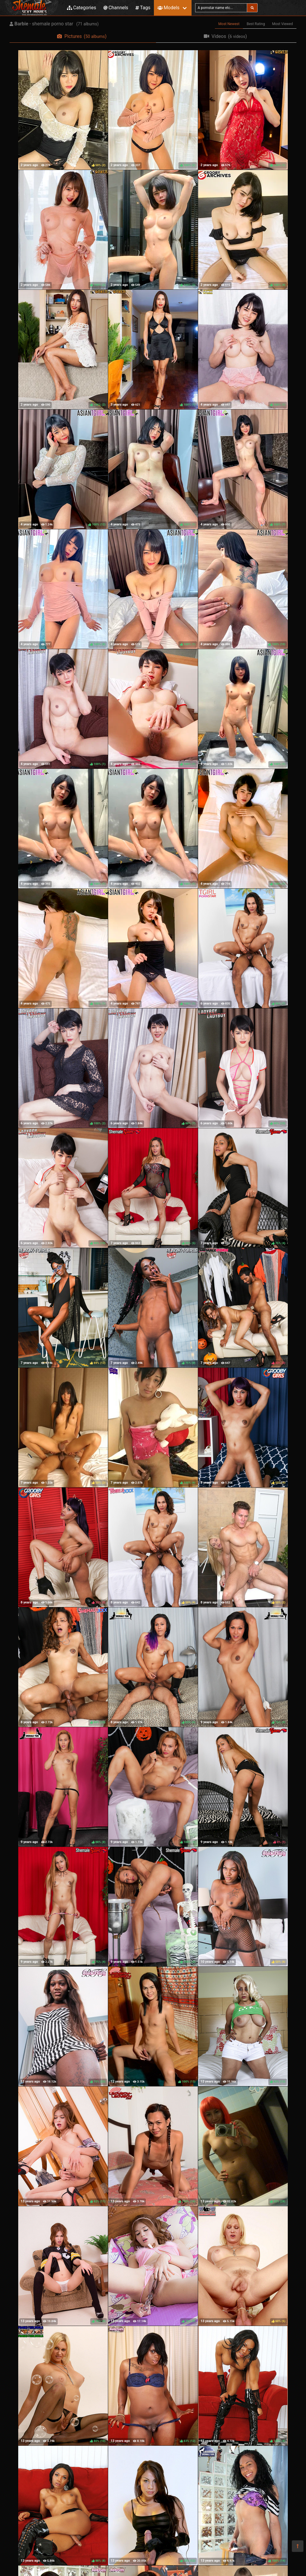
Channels (115, 7)
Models (168, 7)
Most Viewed (282, 24)
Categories (81, 7)
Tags (142, 7)
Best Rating (256, 24)
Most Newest (229, 24)
